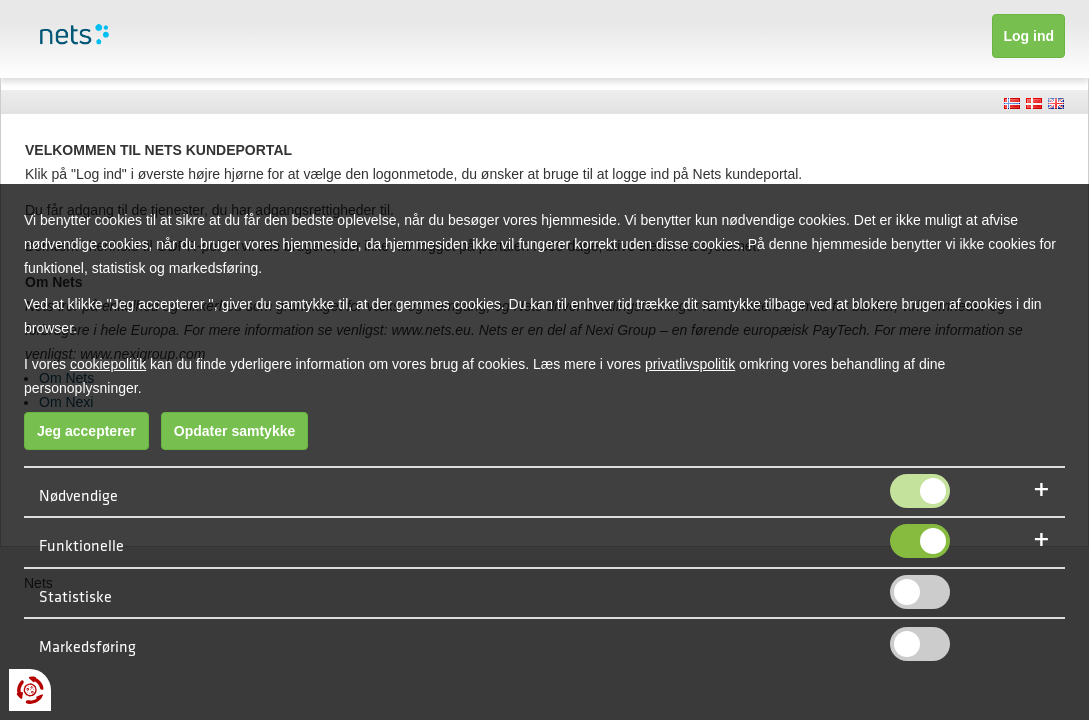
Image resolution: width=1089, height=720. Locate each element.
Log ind (1028, 36)
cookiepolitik (108, 364)
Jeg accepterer (86, 431)
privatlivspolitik (690, 364)
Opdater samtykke (234, 431)
